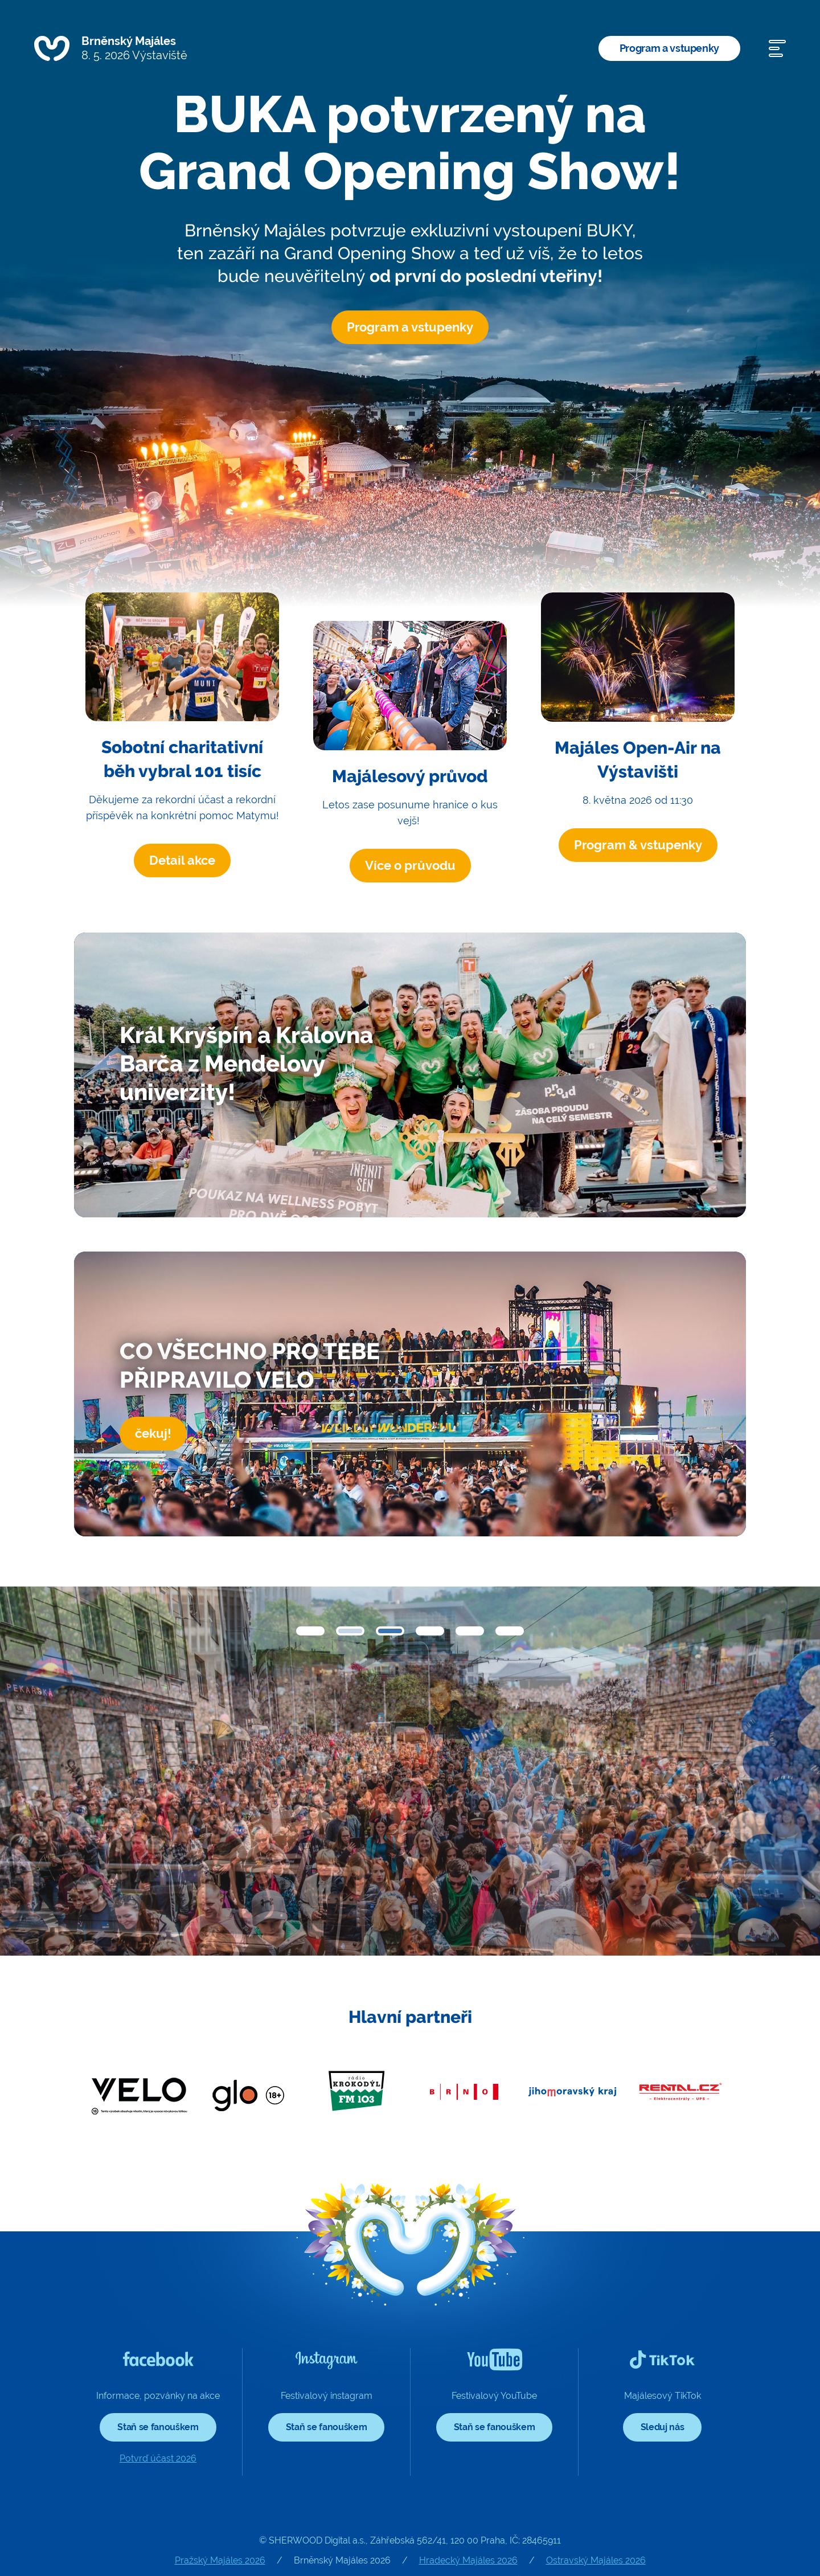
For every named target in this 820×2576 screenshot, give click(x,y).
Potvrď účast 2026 (158, 2458)
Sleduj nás (662, 2427)
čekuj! (153, 1433)
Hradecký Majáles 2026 (468, 2560)
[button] (310, 1630)
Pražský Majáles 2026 (220, 2560)
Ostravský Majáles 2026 (596, 2560)
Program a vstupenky (669, 48)
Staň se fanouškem (158, 2427)
